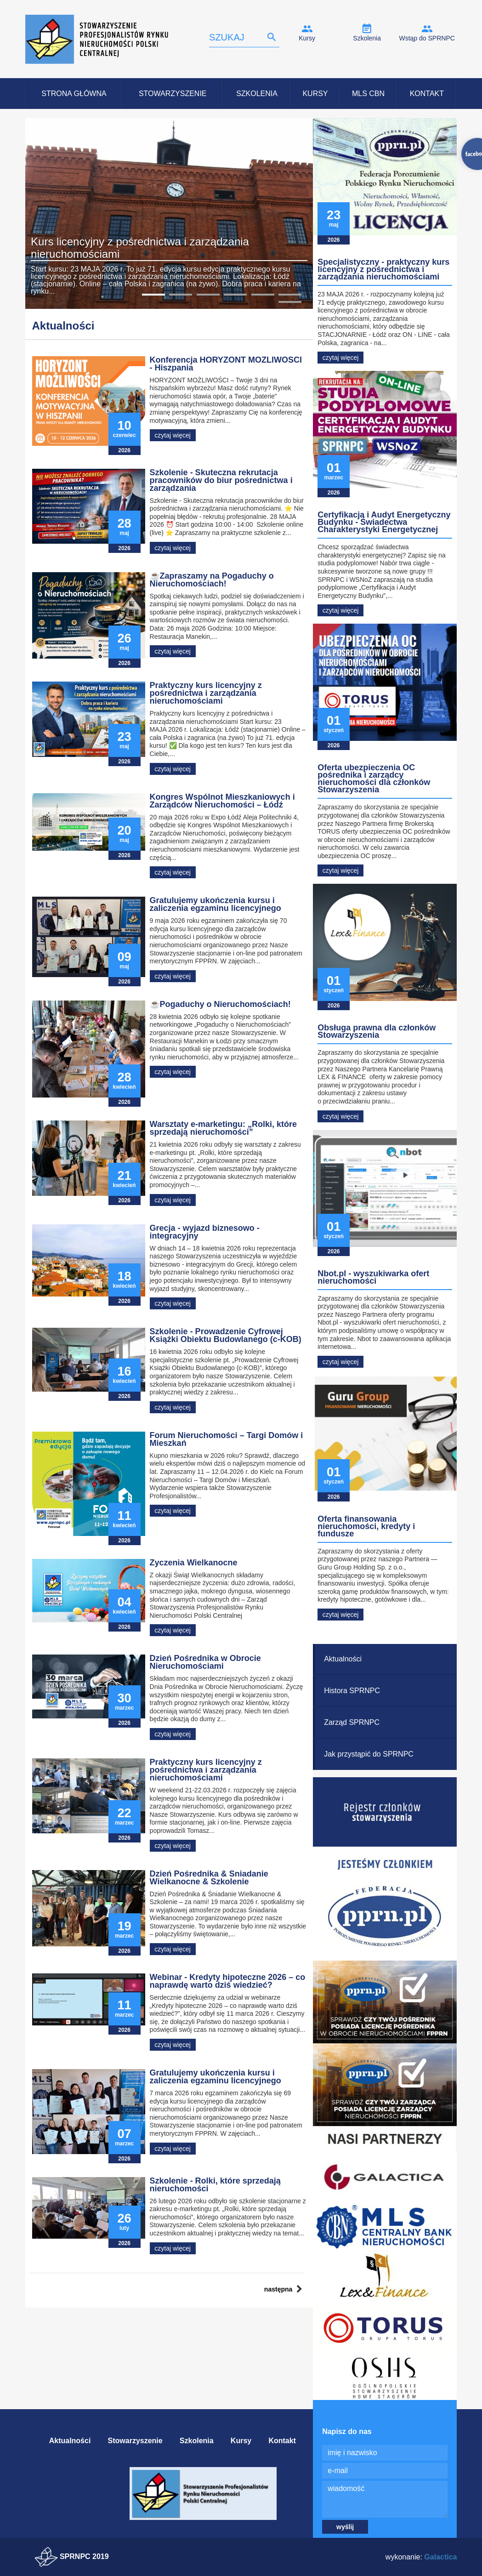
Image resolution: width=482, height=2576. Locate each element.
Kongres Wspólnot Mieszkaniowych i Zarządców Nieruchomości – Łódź (222, 800)
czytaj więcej (172, 435)
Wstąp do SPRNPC (427, 38)
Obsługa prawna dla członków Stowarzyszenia (377, 1031)
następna (278, 2289)
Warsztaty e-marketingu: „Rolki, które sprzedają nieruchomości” (223, 1128)
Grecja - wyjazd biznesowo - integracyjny (205, 1231)
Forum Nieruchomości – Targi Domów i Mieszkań (226, 1439)
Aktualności (343, 1659)
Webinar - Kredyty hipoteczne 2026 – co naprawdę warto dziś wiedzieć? (228, 1981)
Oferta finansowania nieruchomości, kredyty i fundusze (366, 1526)
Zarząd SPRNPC (352, 1722)
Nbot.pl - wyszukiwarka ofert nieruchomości (373, 1277)
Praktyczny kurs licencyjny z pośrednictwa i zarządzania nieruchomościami (206, 693)
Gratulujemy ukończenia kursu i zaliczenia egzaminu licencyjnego (215, 904)
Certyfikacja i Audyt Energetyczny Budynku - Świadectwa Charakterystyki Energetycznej (384, 522)
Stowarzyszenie (173, 93)
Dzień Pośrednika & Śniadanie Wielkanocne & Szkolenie (209, 1877)
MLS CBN (368, 93)
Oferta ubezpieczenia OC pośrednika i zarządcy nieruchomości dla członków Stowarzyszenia (374, 778)
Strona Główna (73, 93)
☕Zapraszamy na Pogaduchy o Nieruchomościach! (212, 579)
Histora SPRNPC (352, 1691)
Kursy (307, 38)
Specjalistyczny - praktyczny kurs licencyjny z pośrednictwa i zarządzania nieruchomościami (383, 269)
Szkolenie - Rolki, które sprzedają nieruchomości (215, 2184)
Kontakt (427, 93)
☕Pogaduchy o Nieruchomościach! (220, 1004)
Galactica (440, 2557)
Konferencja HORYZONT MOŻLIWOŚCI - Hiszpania (226, 363)
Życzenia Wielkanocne (194, 1562)
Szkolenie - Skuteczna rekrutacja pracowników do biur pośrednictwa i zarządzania (221, 480)
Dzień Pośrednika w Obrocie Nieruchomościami (205, 1662)
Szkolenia (367, 38)
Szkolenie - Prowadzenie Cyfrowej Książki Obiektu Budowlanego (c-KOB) (225, 1335)
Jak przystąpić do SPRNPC (369, 1754)
